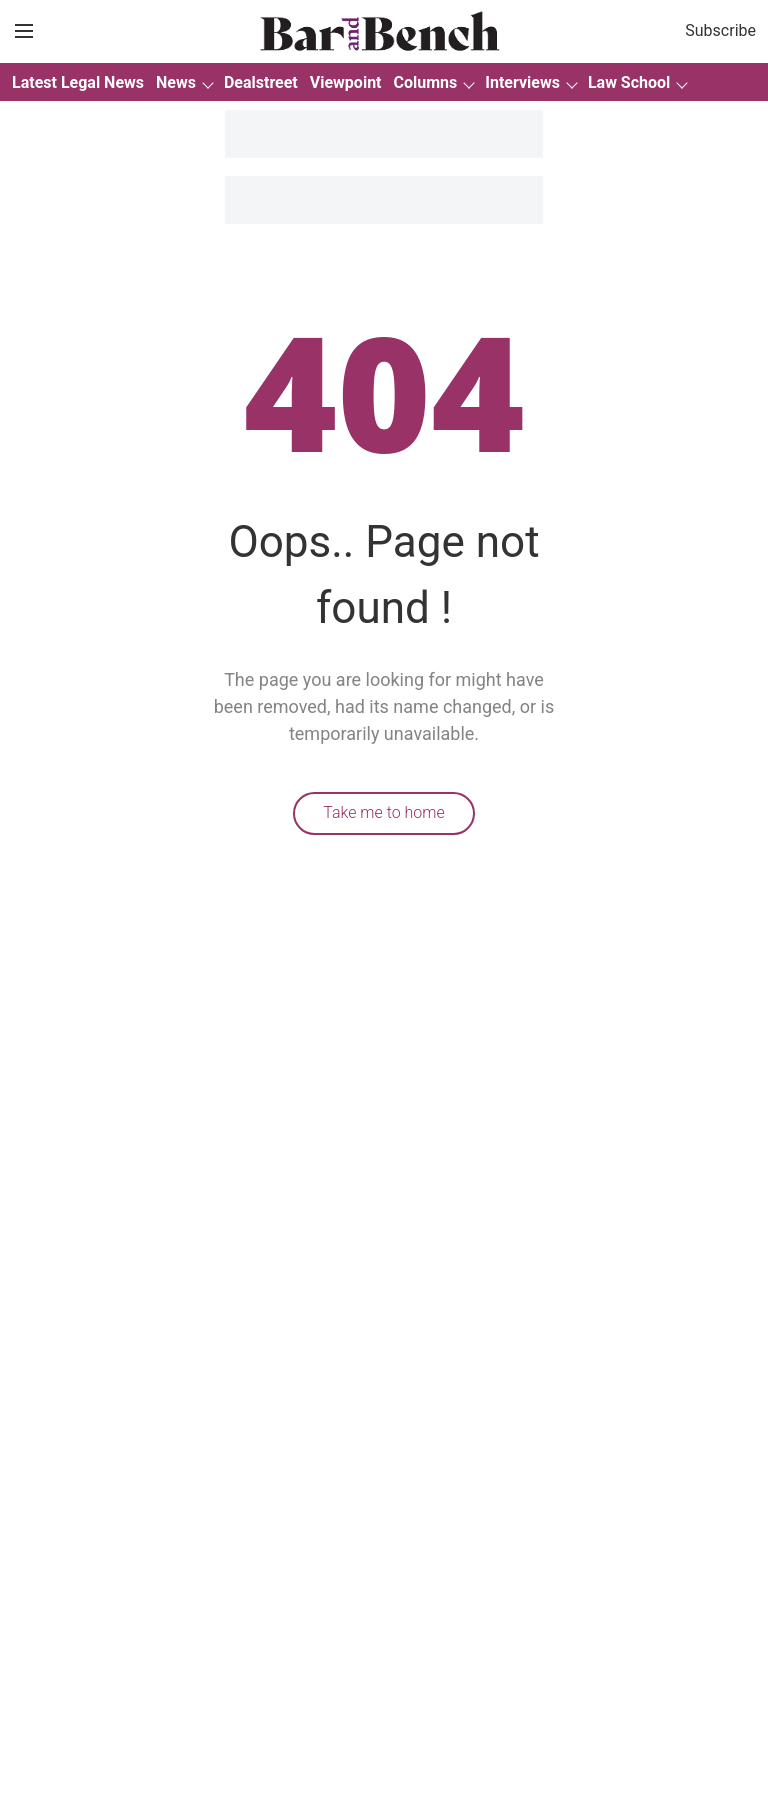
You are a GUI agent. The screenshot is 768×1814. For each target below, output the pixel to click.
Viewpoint (346, 82)
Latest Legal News (78, 82)
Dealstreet (261, 82)
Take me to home (384, 812)
